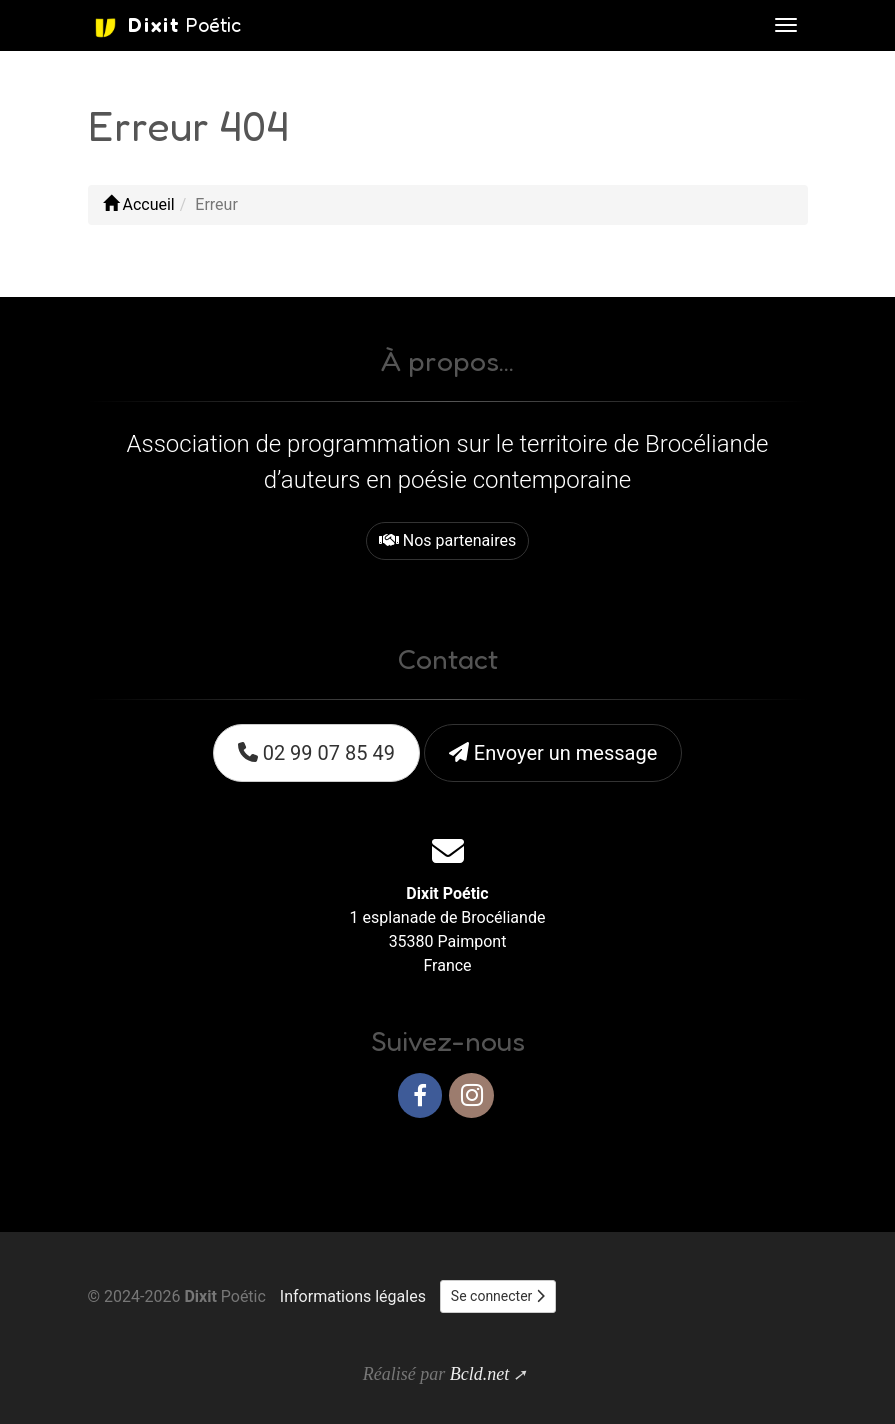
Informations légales (353, 1296)
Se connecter (498, 1296)
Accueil (139, 204)
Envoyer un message (553, 753)
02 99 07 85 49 (316, 753)
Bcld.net (479, 1374)
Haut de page (750, 1159)
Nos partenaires (447, 540)
